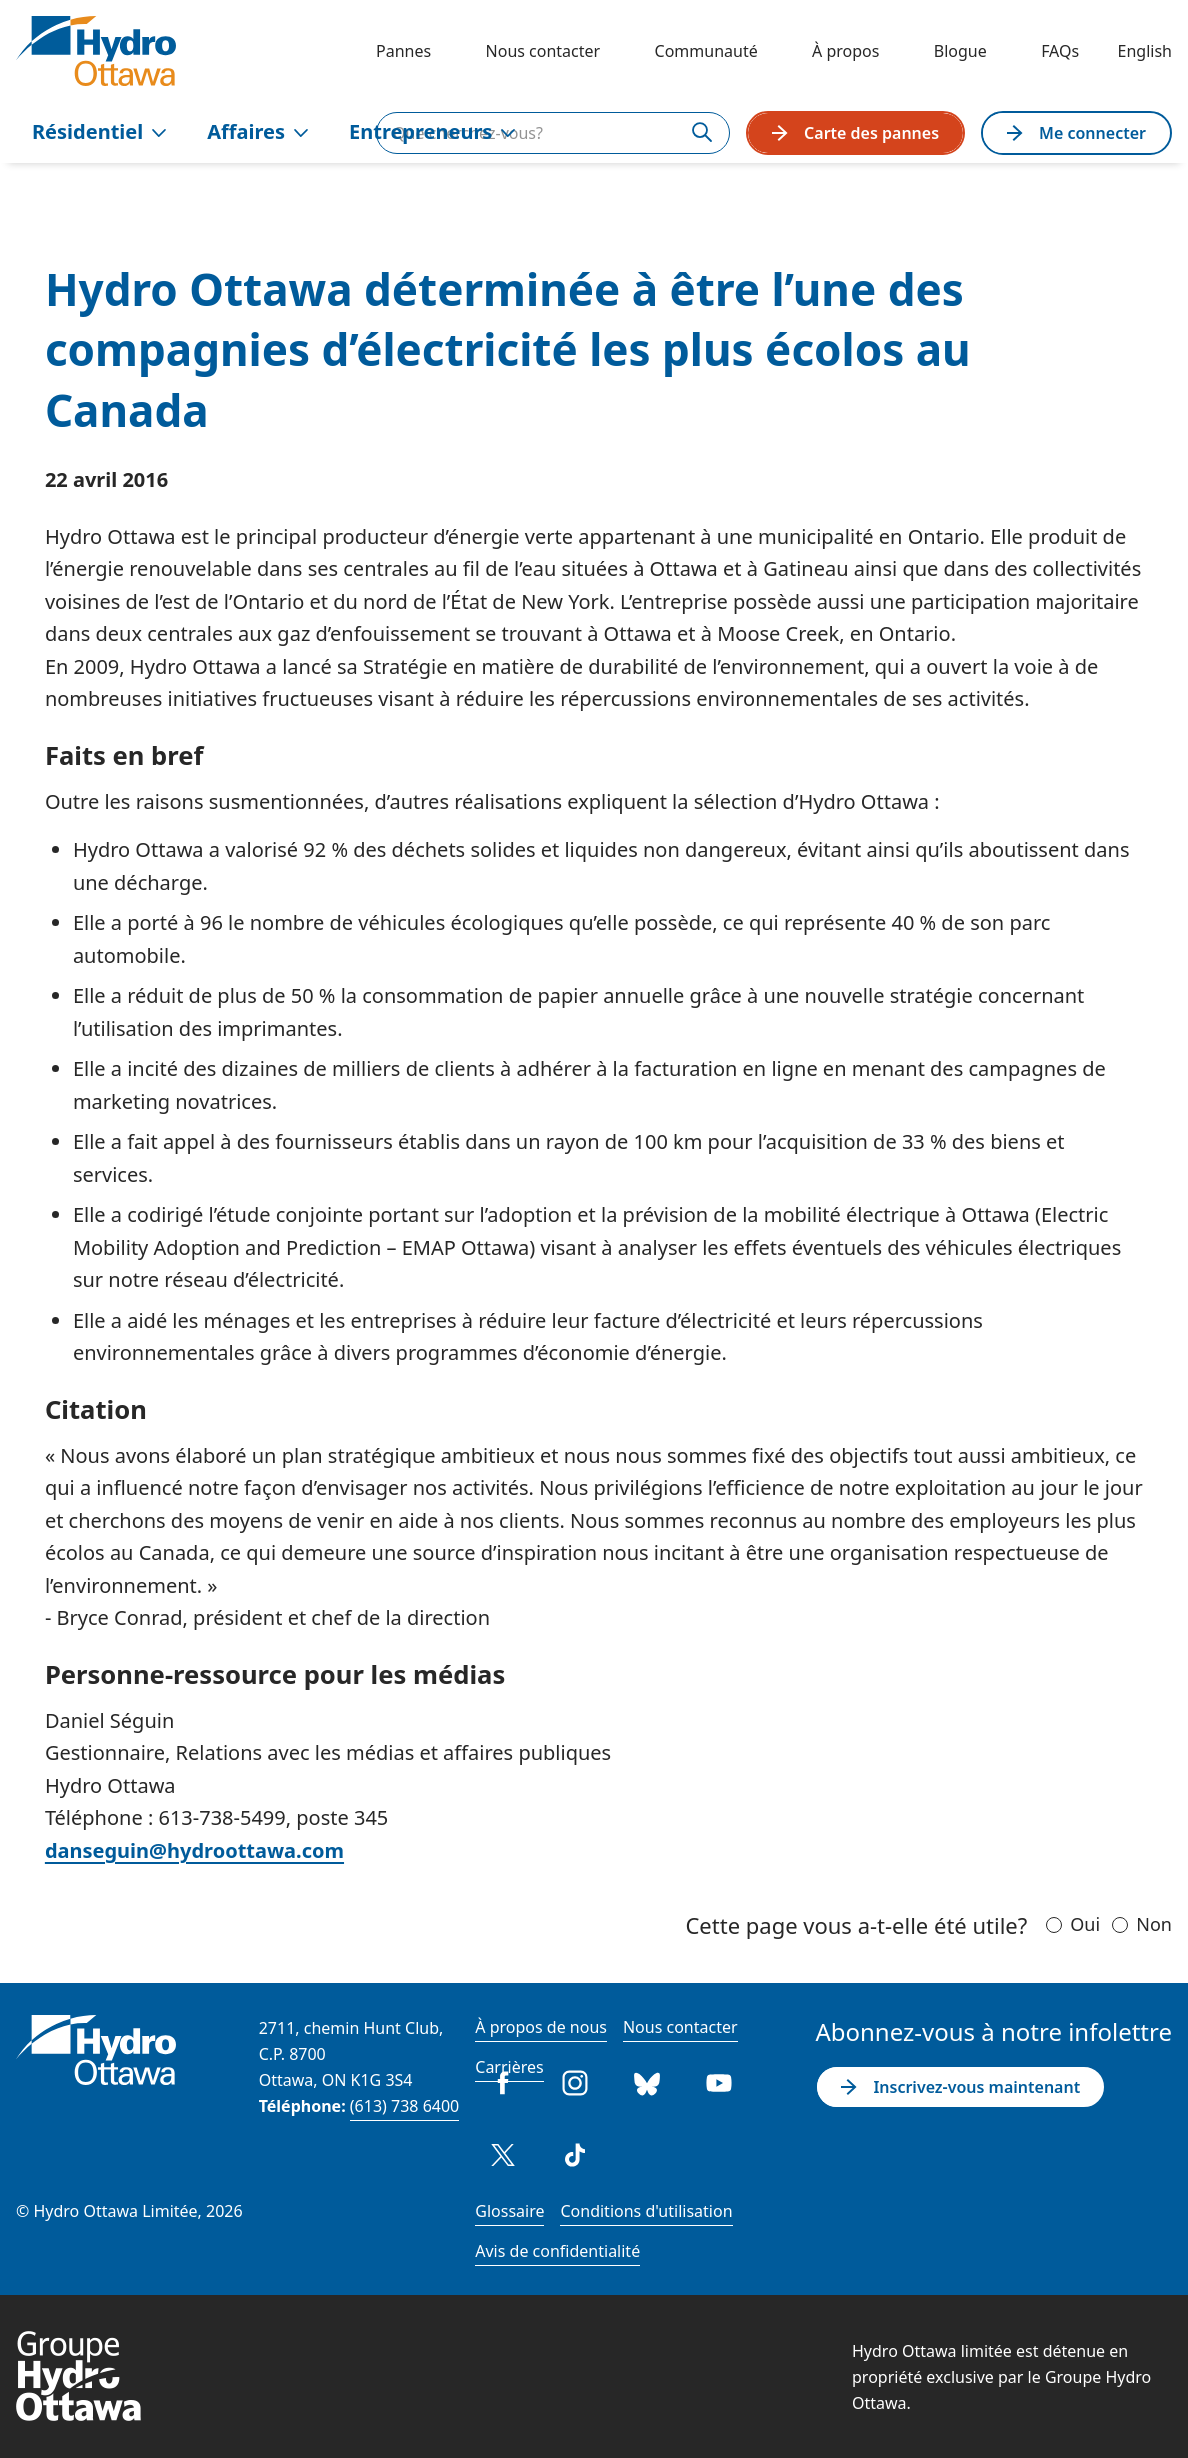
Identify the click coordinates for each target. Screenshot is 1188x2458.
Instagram (575, 2083)
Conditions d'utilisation (646, 2211)
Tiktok (575, 2155)
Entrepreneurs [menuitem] (432, 131)
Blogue (960, 51)
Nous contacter (543, 51)
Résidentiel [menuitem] (99, 131)
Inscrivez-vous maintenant (960, 2087)
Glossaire (509, 2211)
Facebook (503, 2083)
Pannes (403, 51)
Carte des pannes (855, 133)
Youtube (719, 2083)
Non (1154, 1924)
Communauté (706, 51)
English (1145, 51)
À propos (845, 51)
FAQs (1060, 51)
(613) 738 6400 (404, 2106)
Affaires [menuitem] (258, 131)
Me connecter (1076, 133)
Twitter (503, 2155)
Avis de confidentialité (557, 2251)
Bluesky (647, 2083)
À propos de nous (541, 2027)
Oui (1085, 1924)
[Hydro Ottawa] (96, 51)
